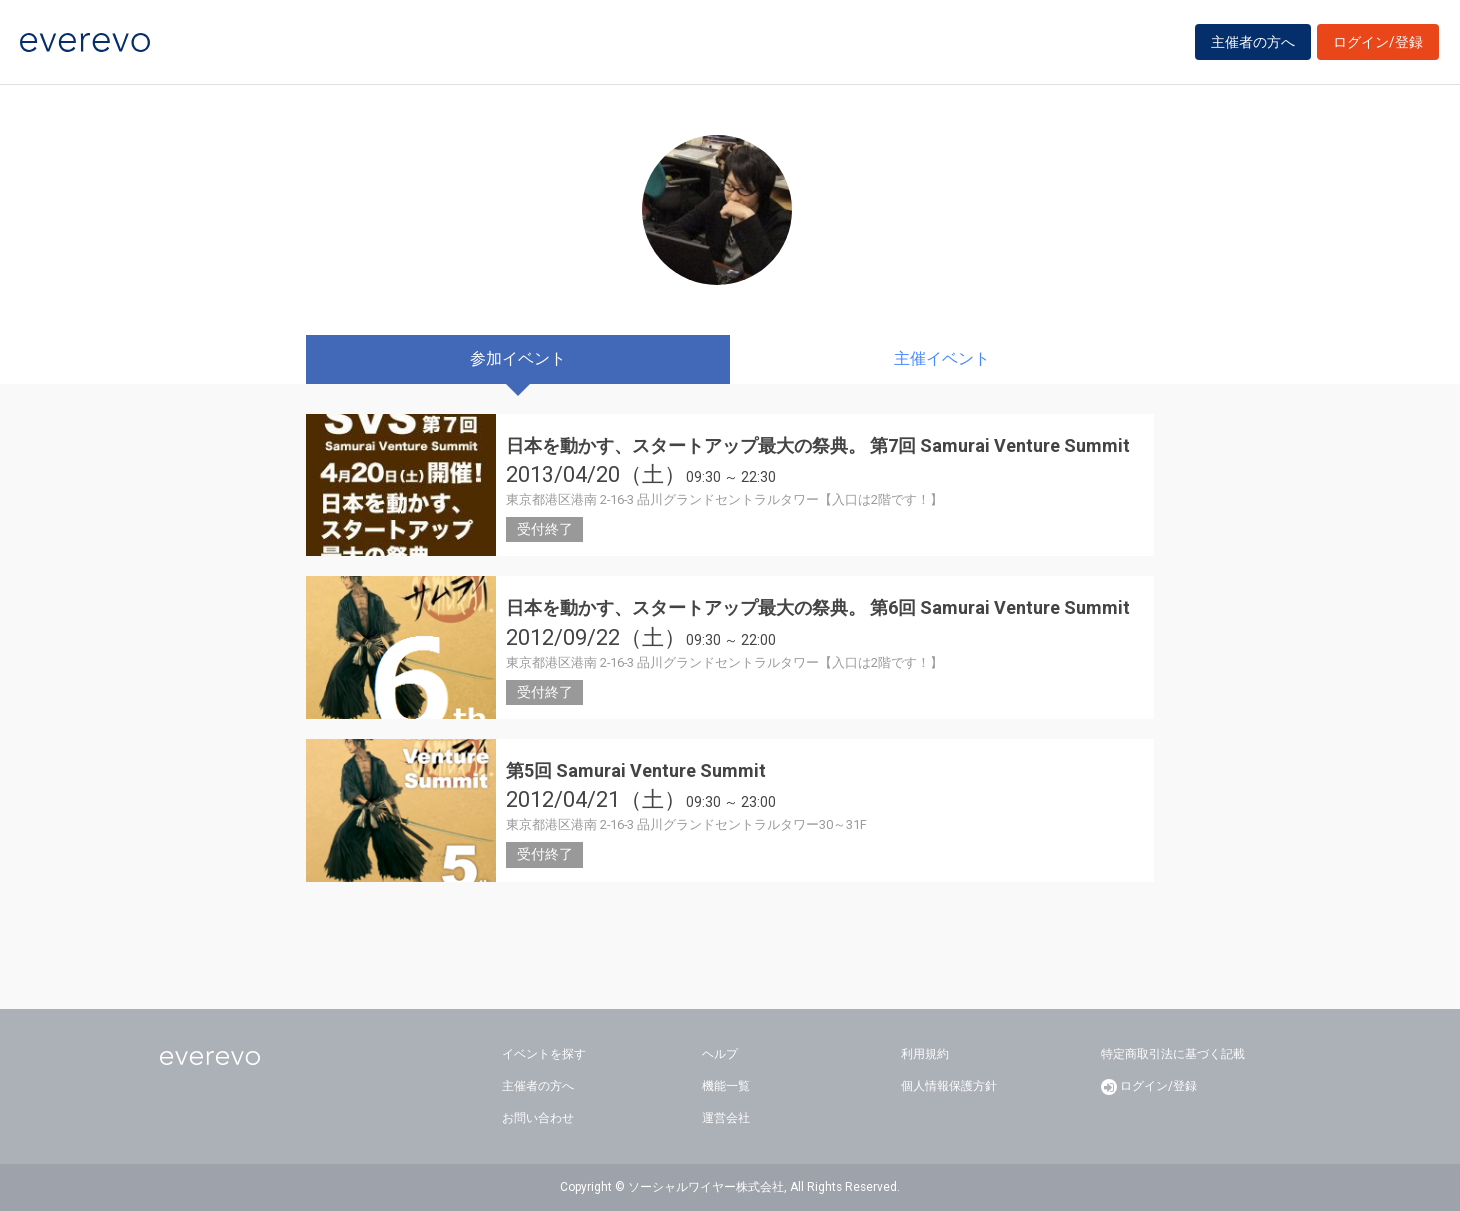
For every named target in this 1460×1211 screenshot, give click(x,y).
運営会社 (726, 1118)
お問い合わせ (538, 1118)
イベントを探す (544, 1054)
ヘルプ (720, 1054)
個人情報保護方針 (949, 1086)
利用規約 (925, 1054)
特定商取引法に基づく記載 (1173, 1054)
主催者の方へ (1253, 42)
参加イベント (518, 358)
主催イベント (942, 358)
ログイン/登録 (1378, 42)
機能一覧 (726, 1086)
